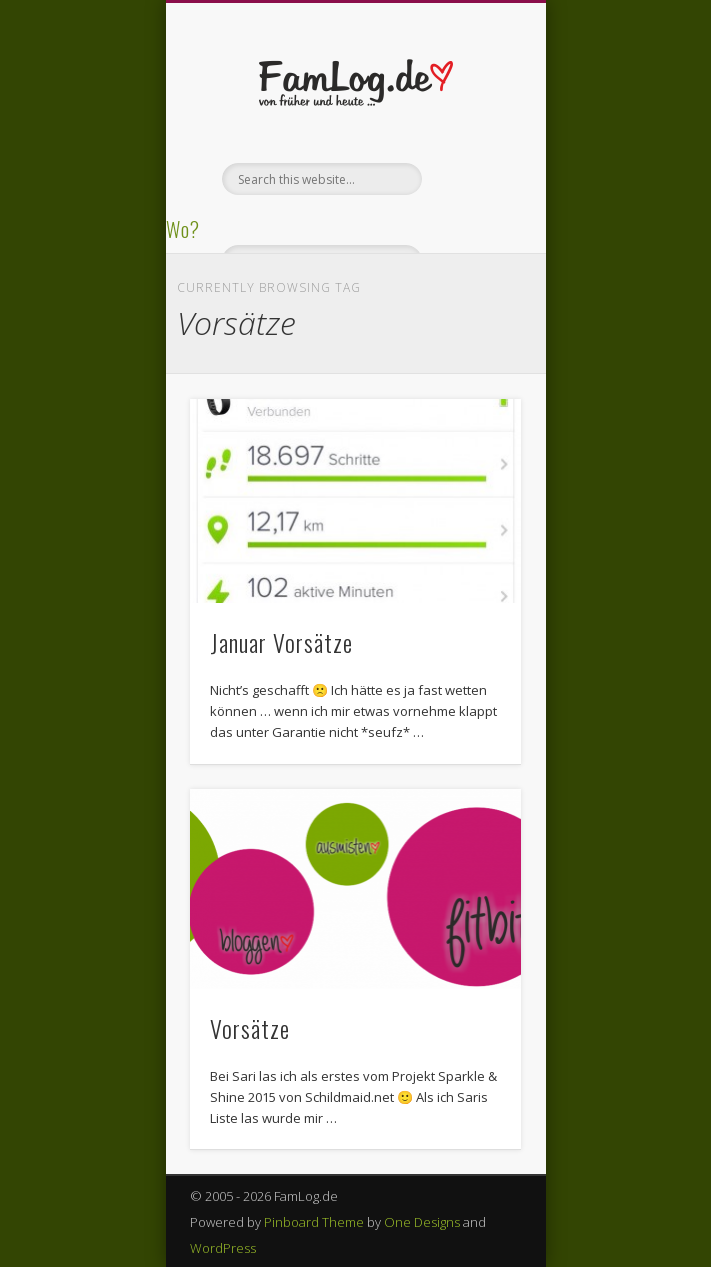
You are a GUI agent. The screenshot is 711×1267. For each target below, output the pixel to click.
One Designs (422, 1222)
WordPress (223, 1248)
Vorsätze (250, 1028)
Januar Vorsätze (281, 642)
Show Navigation (472, 179)
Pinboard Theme (314, 1222)
